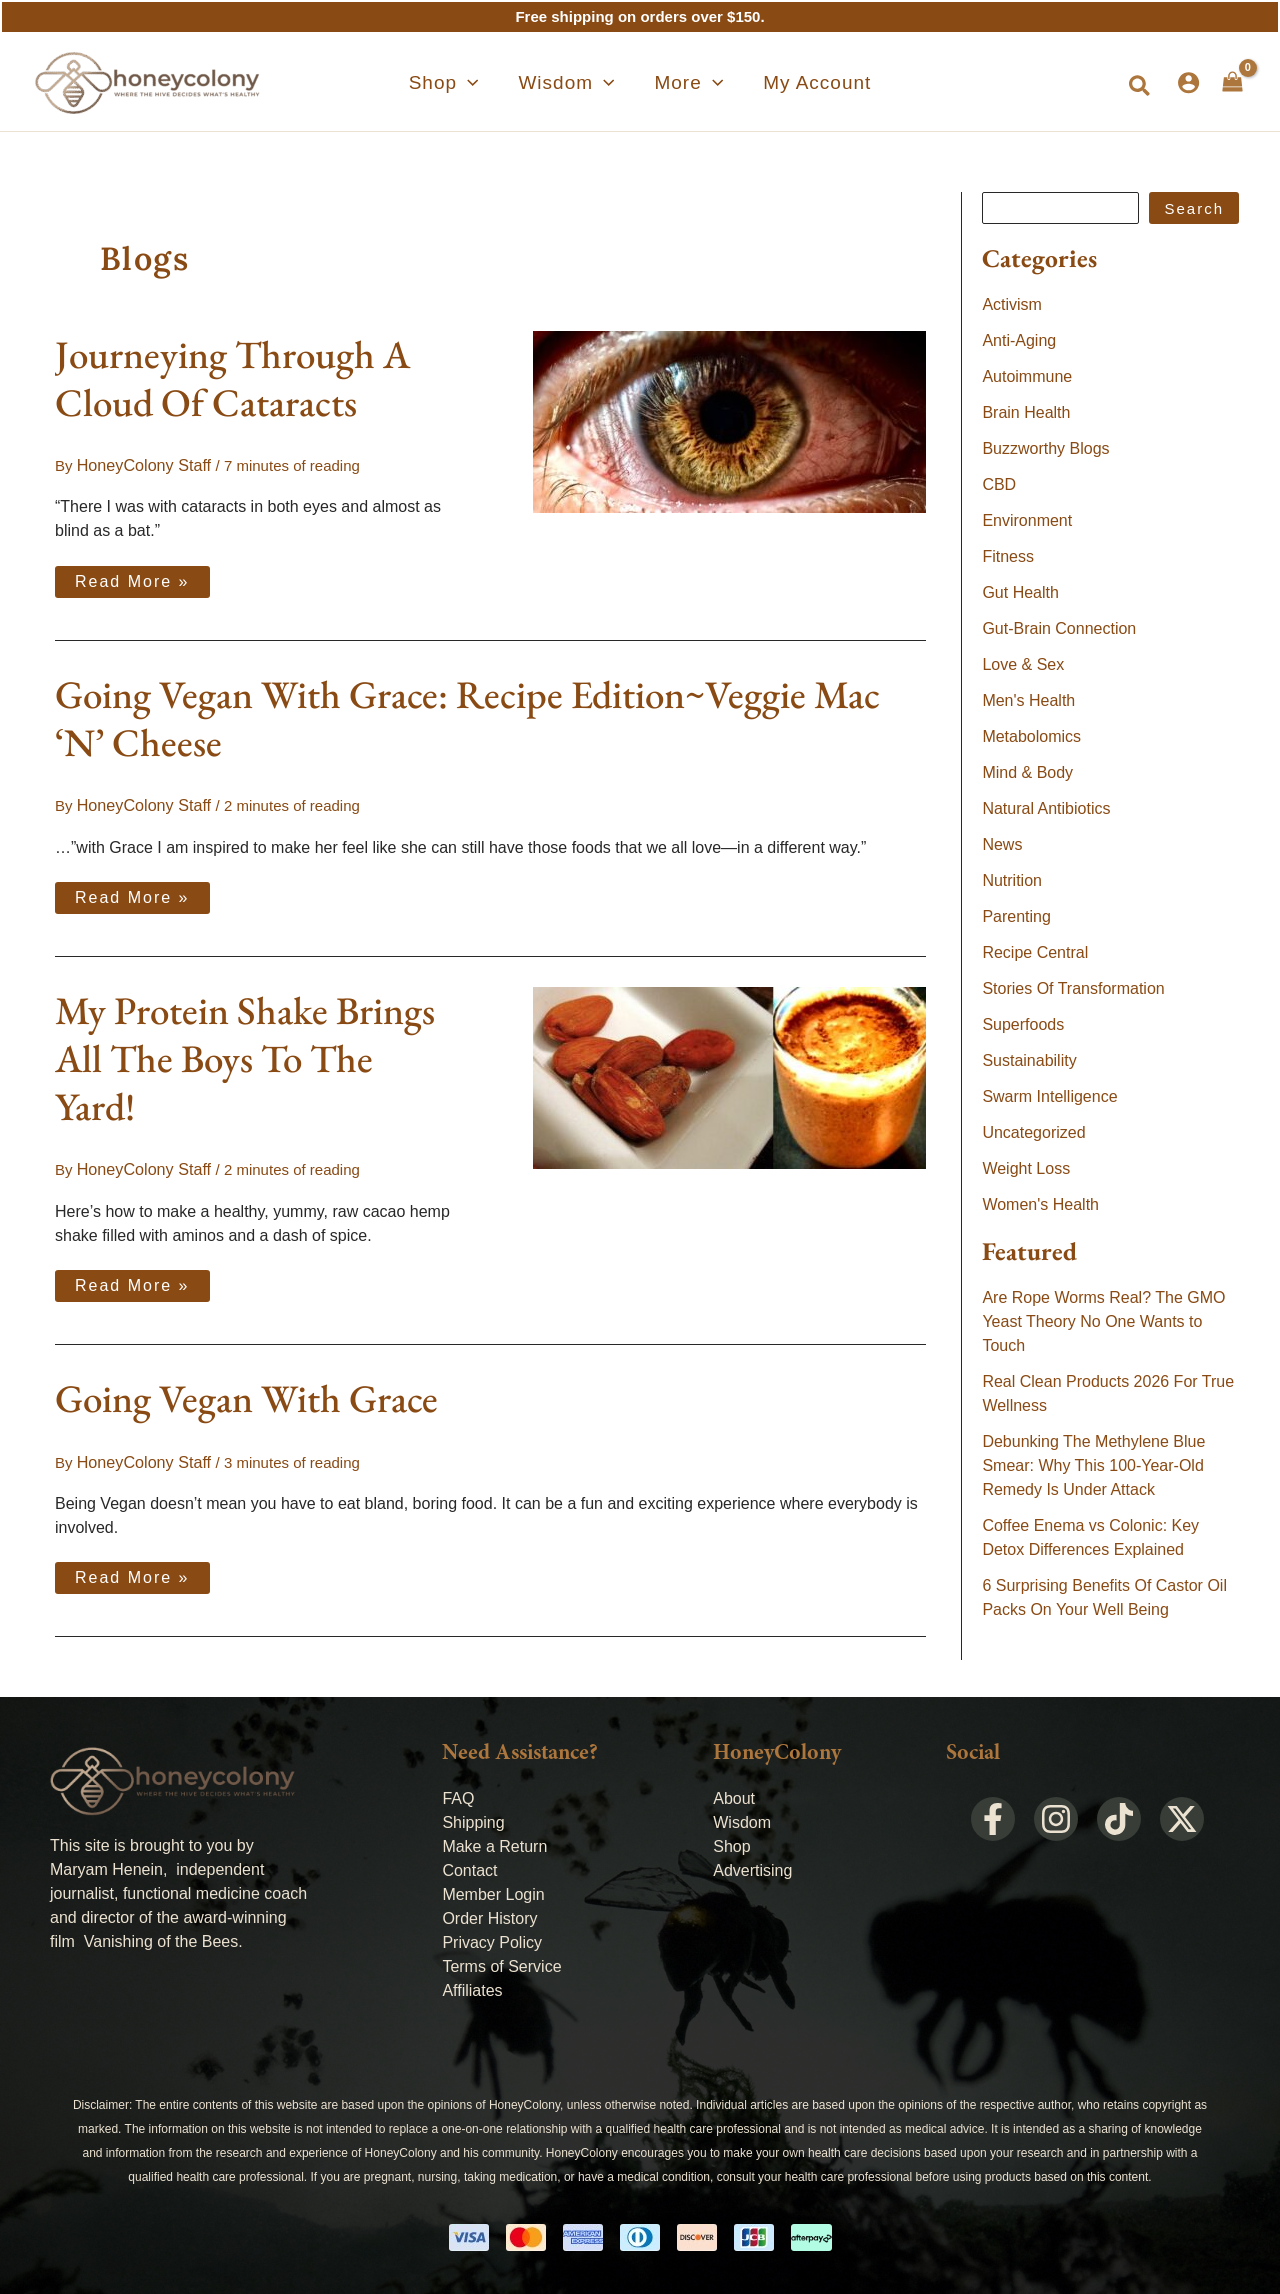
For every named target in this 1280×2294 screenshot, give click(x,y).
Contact (469, 1863)
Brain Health (1026, 412)
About (734, 1791)
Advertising (752, 1863)
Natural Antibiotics (1046, 808)
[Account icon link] (1188, 82)
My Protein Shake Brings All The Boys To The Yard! (245, 1055)
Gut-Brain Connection (1059, 628)
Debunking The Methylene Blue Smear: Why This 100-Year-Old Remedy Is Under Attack (1093, 1465)
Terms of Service (501, 1959)
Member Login (493, 1887)
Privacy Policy (492, 1935)
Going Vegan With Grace (246, 1393)
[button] (480, 83)
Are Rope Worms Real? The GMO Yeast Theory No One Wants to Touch (1103, 1321)
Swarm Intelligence (1049, 1096)
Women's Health (1040, 1204)
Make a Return (494, 1839)
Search (1194, 208)
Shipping (473, 1815)
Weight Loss (1026, 1168)
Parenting (1016, 916)
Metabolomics (1031, 736)
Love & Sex (1023, 664)
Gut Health (1020, 592)
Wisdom (742, 1815)
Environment (1027, 520)
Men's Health (1028, 700)
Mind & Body (1027, 772)
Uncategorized (1033, 1132)
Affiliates (472, 1983)
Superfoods (1023, 1024)
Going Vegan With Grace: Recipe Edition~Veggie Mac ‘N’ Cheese (467, 716)
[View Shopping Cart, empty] (1232, 82)
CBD (999, 484)
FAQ (458, 1791)
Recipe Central (1035, 952)
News (1002, 844)
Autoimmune (1027, 376)
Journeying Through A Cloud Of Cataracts (232, 378)
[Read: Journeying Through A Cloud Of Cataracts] (729, 420)
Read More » (132, 576)
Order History (489, 1911)
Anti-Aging (1019, 340)
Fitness (1008, 556)
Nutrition (1012, 880)
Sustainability (1029, 1060)
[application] (503, 83)
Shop (731, 1839)
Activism (1012, 304)
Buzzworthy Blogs (1045, 448)
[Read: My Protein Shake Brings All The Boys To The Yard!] (729, 1073)
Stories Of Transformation (1073, 988)
